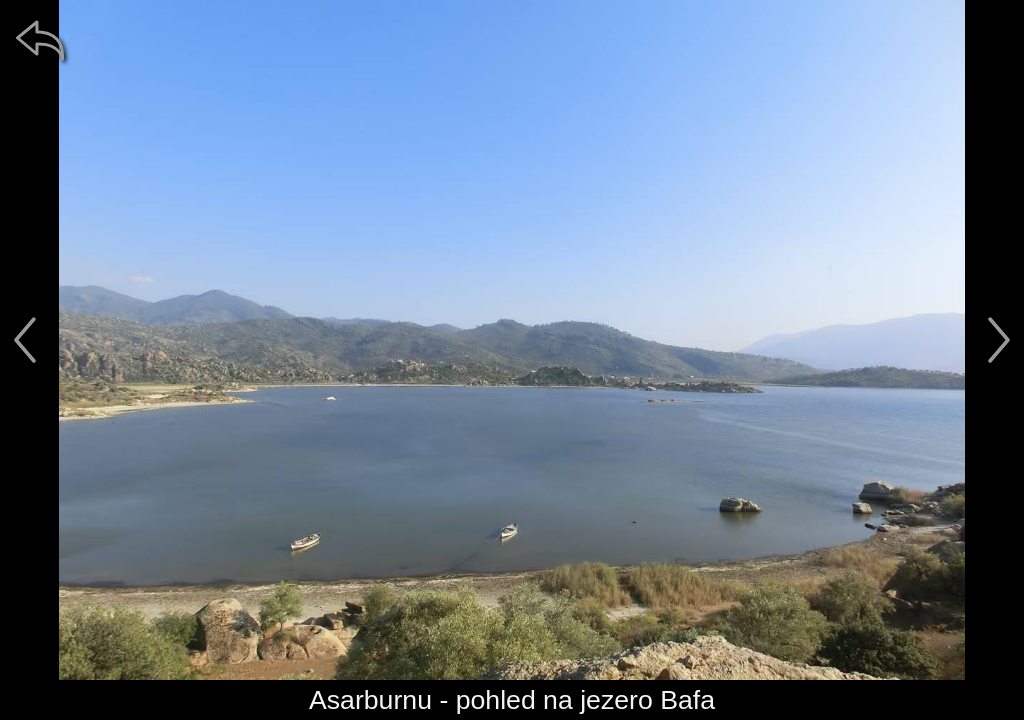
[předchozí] (25, 340)
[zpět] (40, 40)
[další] (999, 340)
